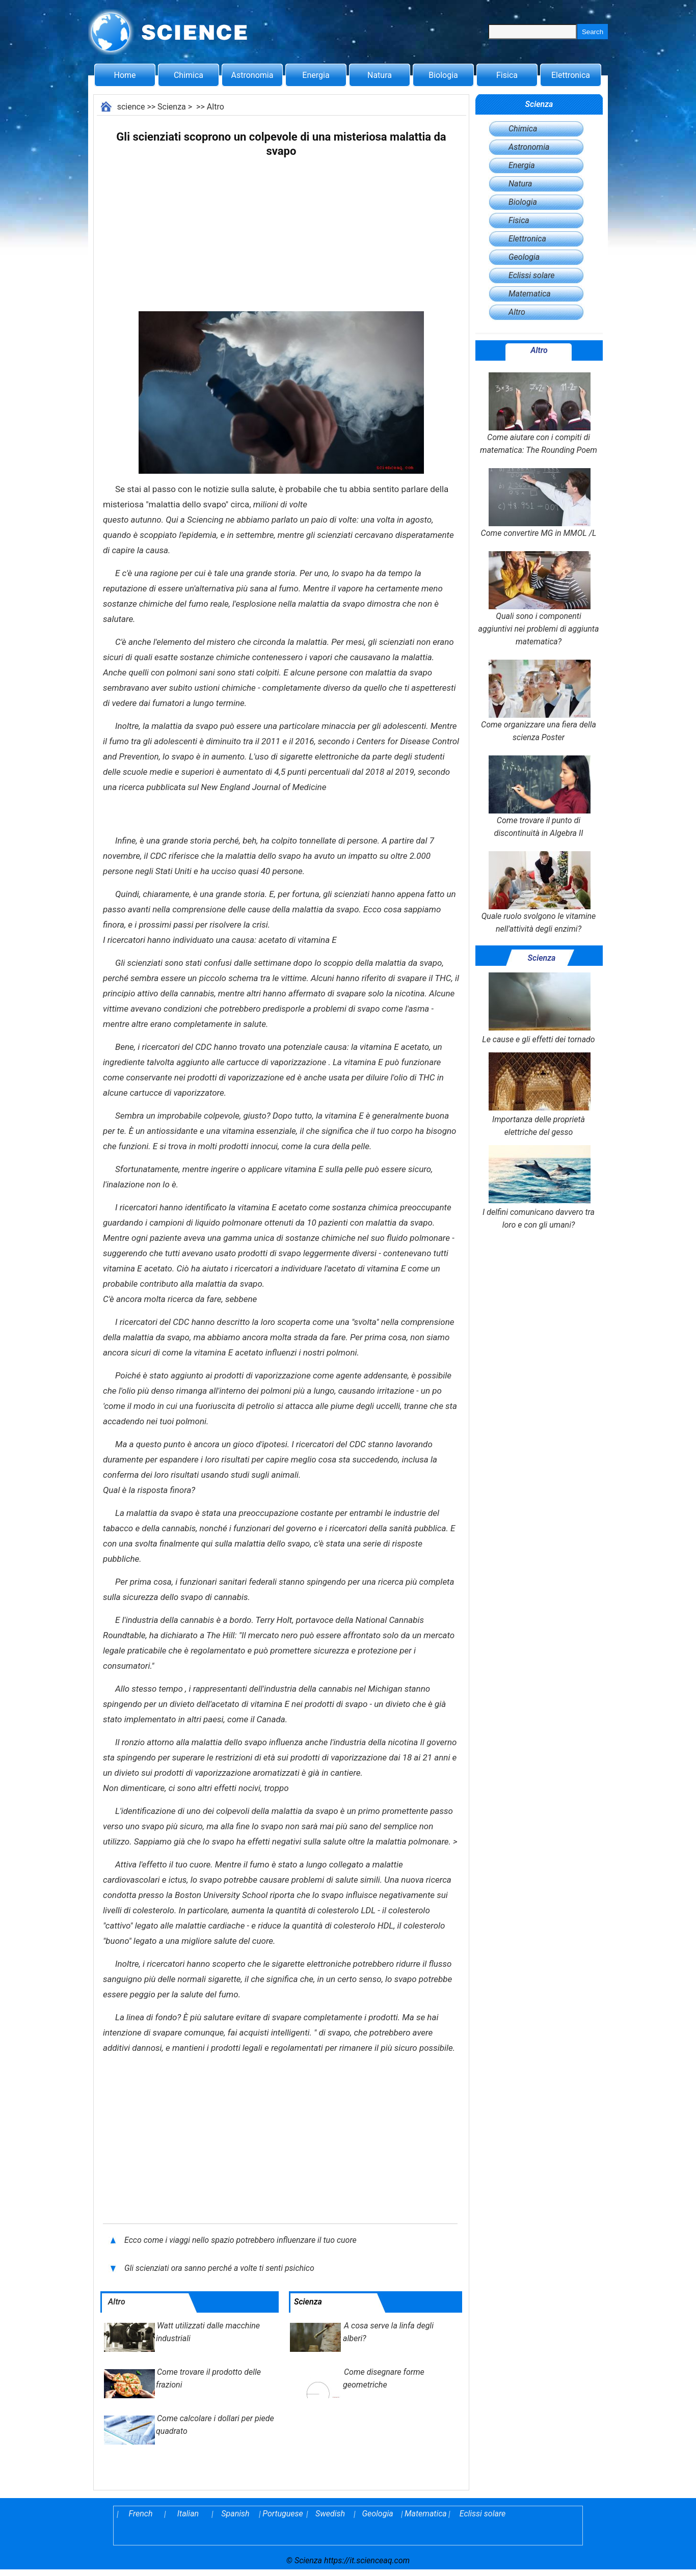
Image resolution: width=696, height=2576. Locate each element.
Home (125, 75)
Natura (379, 75)
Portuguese (282, 2513)
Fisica (507, 75)
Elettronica (570, 75)
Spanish (235, 2513)
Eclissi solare (531, 275)
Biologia (443, 75)
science (131, 107)
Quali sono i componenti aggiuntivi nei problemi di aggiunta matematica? (538, 598)
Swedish (330, 2513)
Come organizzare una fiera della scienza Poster (538, 701)
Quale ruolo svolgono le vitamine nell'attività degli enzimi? (538, 892)
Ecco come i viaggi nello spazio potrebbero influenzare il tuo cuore (240, 2240)
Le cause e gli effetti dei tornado (538, 1008)
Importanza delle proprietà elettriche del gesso (539, 1094)
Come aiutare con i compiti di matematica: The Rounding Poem (538, 413)
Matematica (529, 294)
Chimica (188, 75)
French (141, 2513)
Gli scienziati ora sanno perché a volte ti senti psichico (219, 2268)
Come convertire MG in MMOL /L (539, 503)
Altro (215, 107)
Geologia (524, 257)
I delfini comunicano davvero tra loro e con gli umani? (539, 1187)
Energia (315, 75)
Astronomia (252, 75)
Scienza (171, 107)
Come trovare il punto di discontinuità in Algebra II (539, 796)
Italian (188, 2513)
